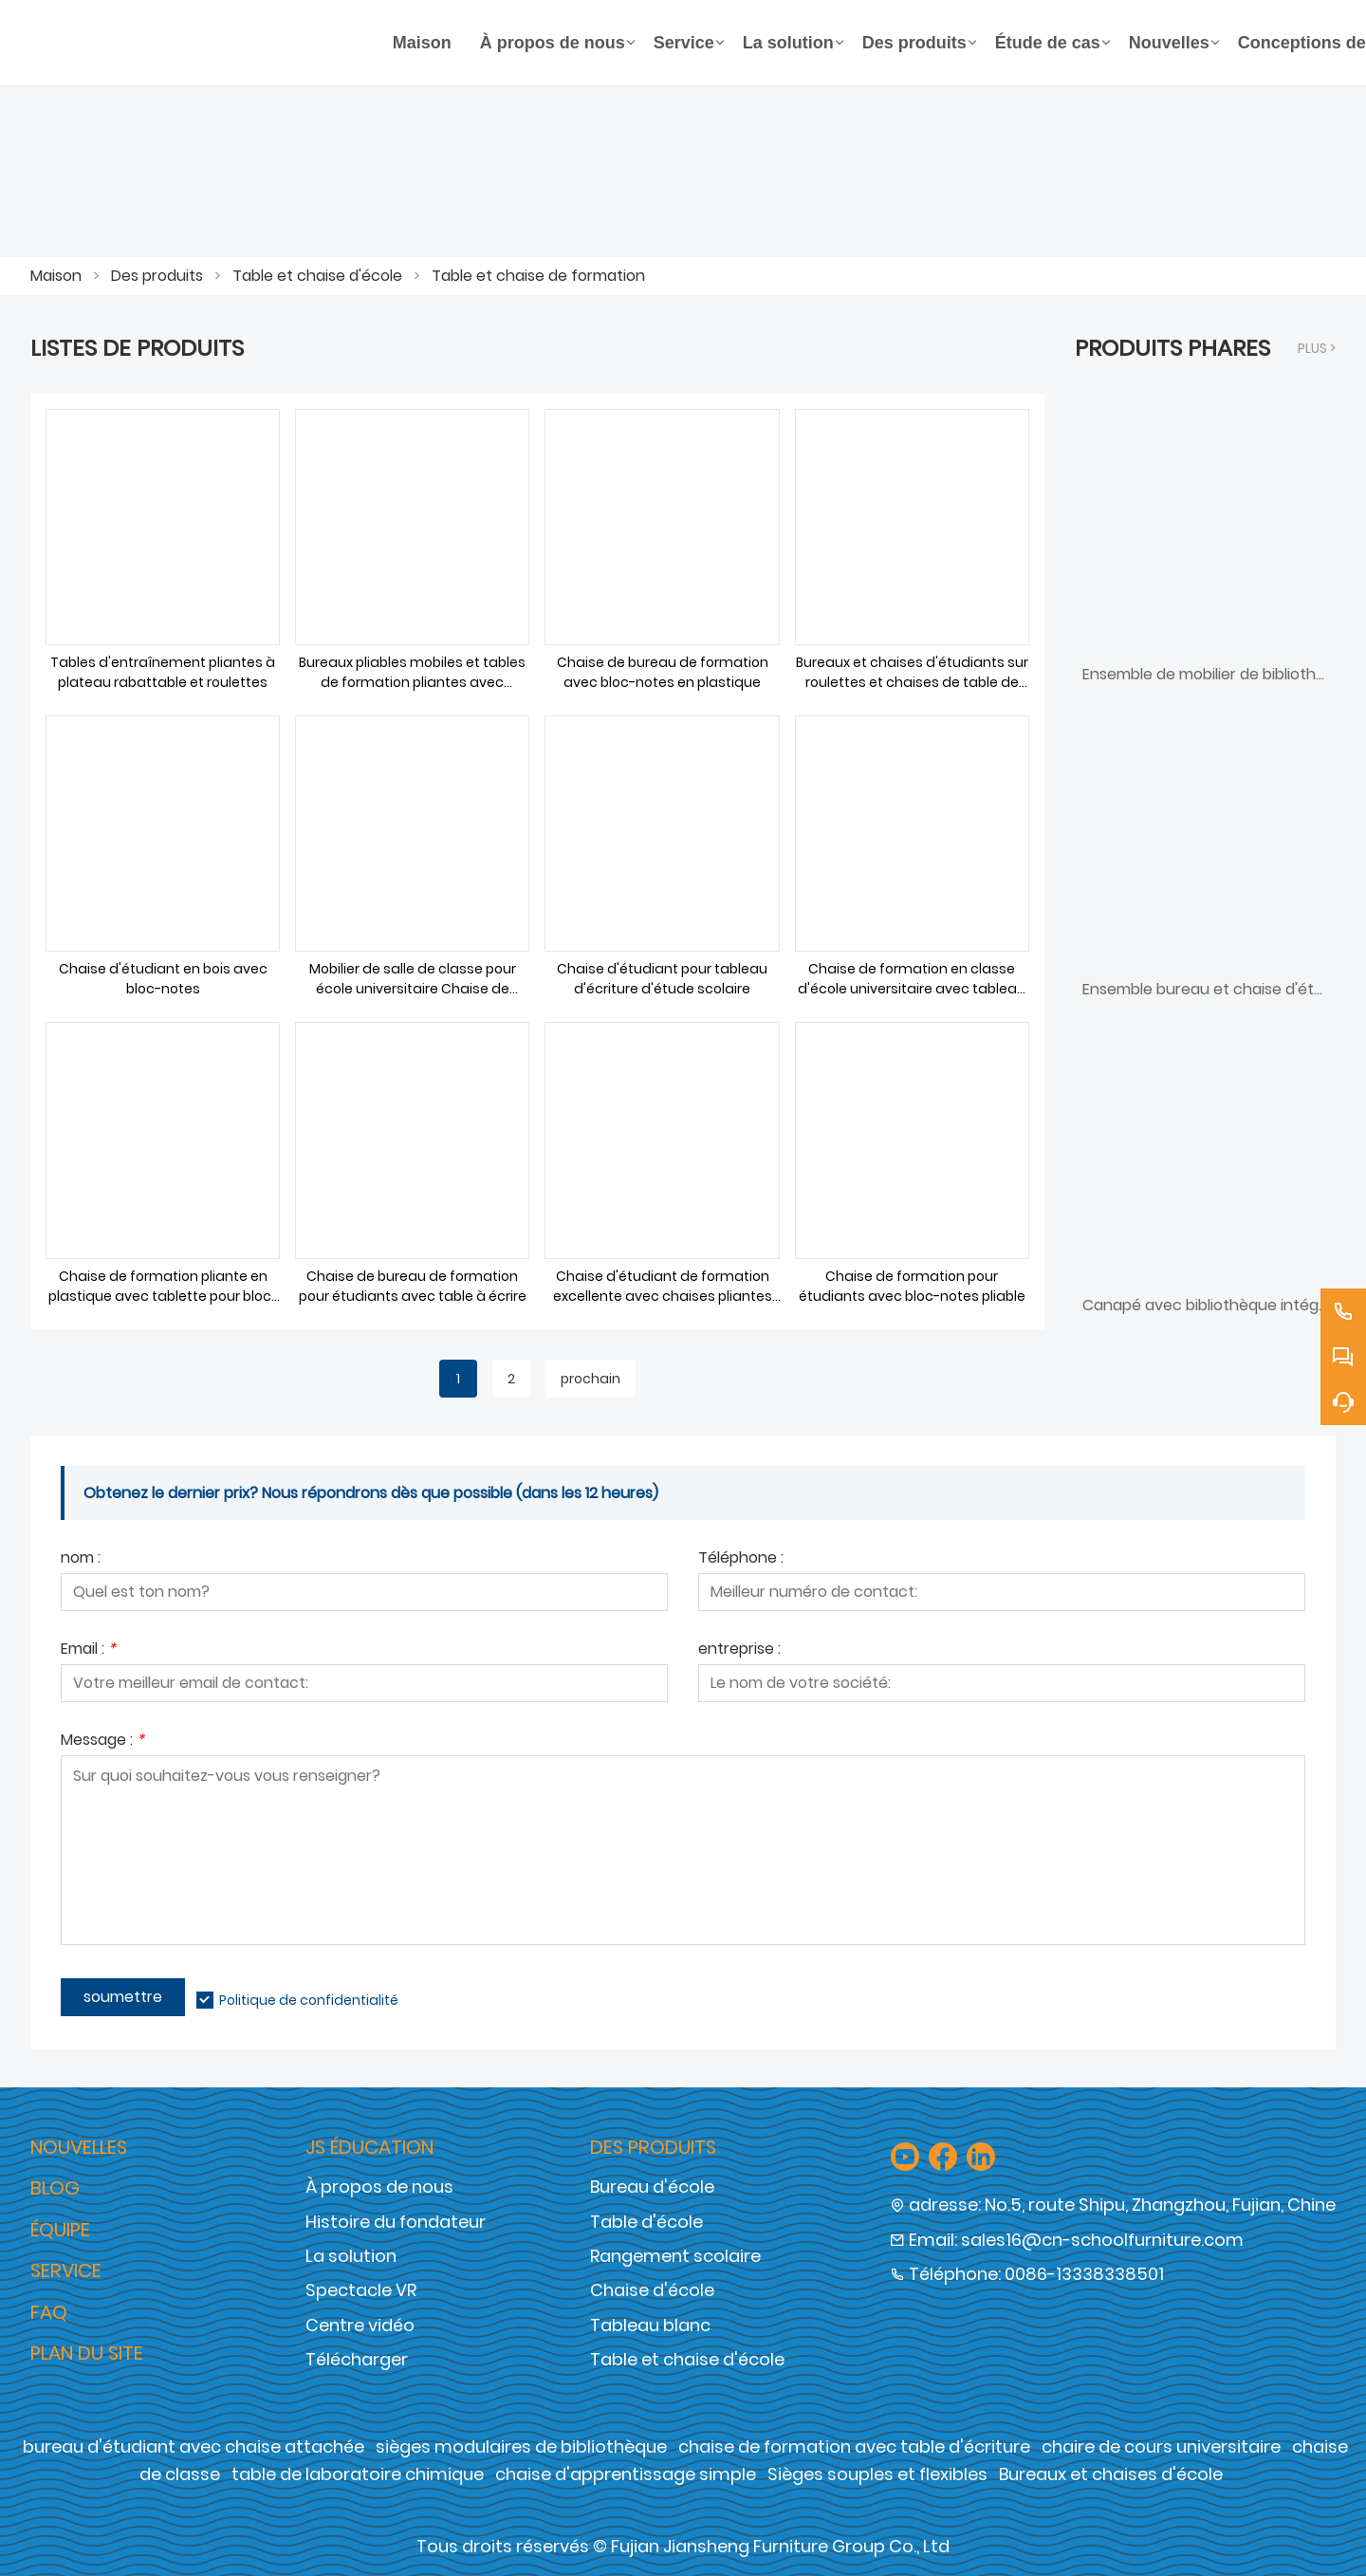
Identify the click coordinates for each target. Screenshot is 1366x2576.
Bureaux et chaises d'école (1111, 2474)
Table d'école (646, 2221)
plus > (1317, 348)
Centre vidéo (360, 2325)
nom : (81, 1559)
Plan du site (86, 2353)
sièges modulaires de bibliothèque (521, 2446)
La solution (351, 2256)
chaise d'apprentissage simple (625, 2474)
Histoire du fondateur (395, 2221)
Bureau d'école (652, 2186)
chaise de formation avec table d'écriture (854, 2446)
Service (66, 2270)
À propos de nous (379, 2186)
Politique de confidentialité (308, 2000)
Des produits (157, 276)
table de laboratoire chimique (357, 2474)
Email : (88, 1650)
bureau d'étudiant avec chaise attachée (193, 2446)
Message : (102, 1742)
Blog (55, 2188)
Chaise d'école (652, 2290)
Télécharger (356, 2359)
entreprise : (739, 1650)
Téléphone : (741, 1559)
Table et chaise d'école (317, 276)
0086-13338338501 (1084, 2274)
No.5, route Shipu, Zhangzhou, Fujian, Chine (1160, 2204)
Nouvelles (78, 2147)
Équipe (60, 2229)
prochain (590, 1378)
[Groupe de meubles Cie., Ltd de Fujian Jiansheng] (204, 43)
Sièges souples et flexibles (877, 2474)
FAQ (48, 2312)
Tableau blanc (650, 2325)
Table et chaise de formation (538, 276)
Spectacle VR (360, 2290)
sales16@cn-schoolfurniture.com (1102, 2240)
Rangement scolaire (675, 2256)
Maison (56, 276)
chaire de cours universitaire (1161, 2446)
